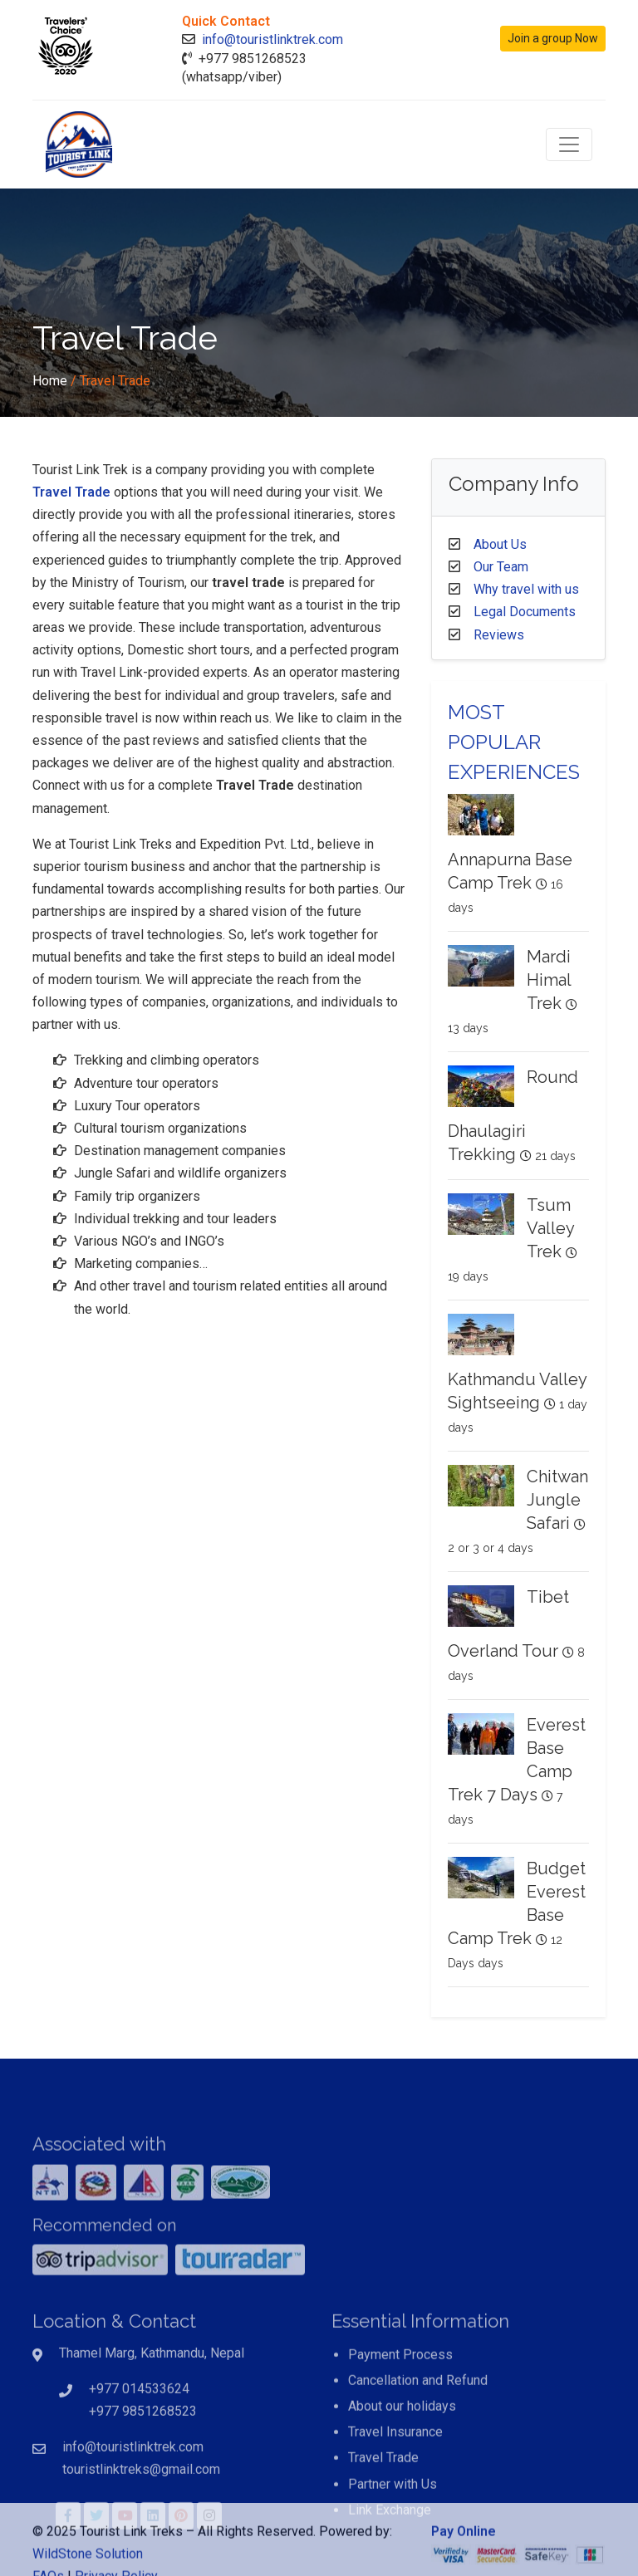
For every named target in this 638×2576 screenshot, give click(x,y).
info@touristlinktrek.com (272, 39)
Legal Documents (525, 612)
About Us (500, 544)
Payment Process (400, 2404)
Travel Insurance (395, 2482)
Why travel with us (526, 589)
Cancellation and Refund (418, 2429)
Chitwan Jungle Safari (557, 1500)
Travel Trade (71, 492)
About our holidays (402, 2455)
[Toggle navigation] (569, 144)
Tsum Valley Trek (550, 1228)
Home (49, 381)
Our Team (501, 567)
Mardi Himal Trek (549, 980)
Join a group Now (553, 38)
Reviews (499, 635)
